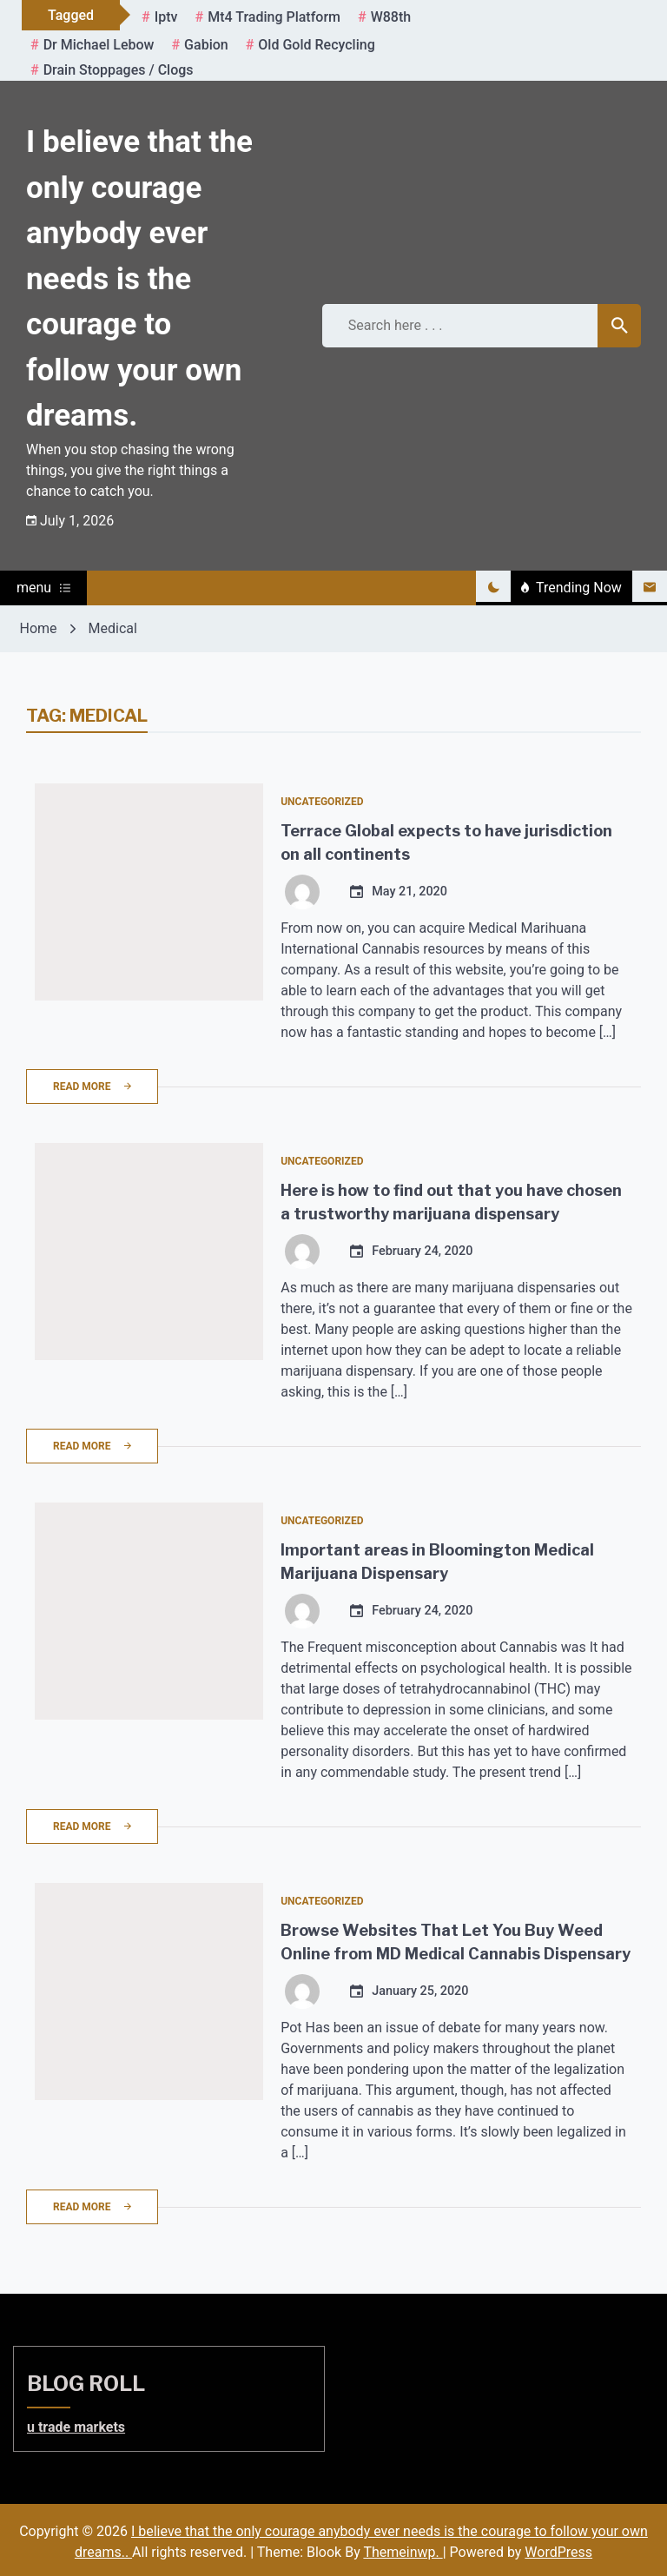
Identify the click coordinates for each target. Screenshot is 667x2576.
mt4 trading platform (274, 17)
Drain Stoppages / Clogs (118, 70)
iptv (166, 17)
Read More (92, 1086)
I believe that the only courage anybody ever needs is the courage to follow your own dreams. (139, 278)
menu (43, 587)
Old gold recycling (316, 44)
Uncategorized (322, 802)
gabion (206, 44)
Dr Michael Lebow (99, 44)
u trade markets (76, 2427)
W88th (391, 17)
